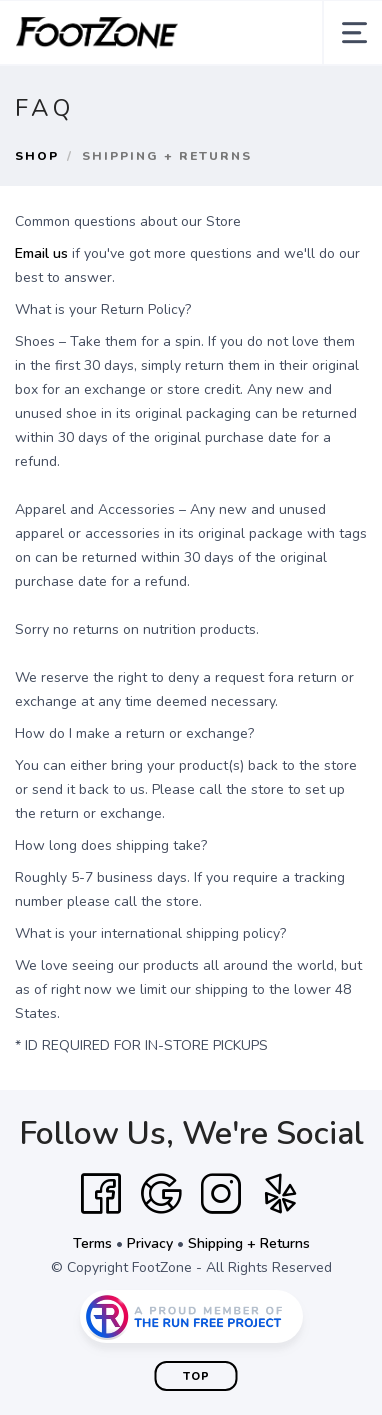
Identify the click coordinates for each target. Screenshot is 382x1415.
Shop (37, 156)
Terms (92, 1243)
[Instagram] (221, 1194)
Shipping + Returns (249, 1243)
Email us (41, 253)
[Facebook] (101, 1194)
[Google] (161, 1194)
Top (196, 1376)
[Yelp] (281, 1194)
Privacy (150, 1243)
